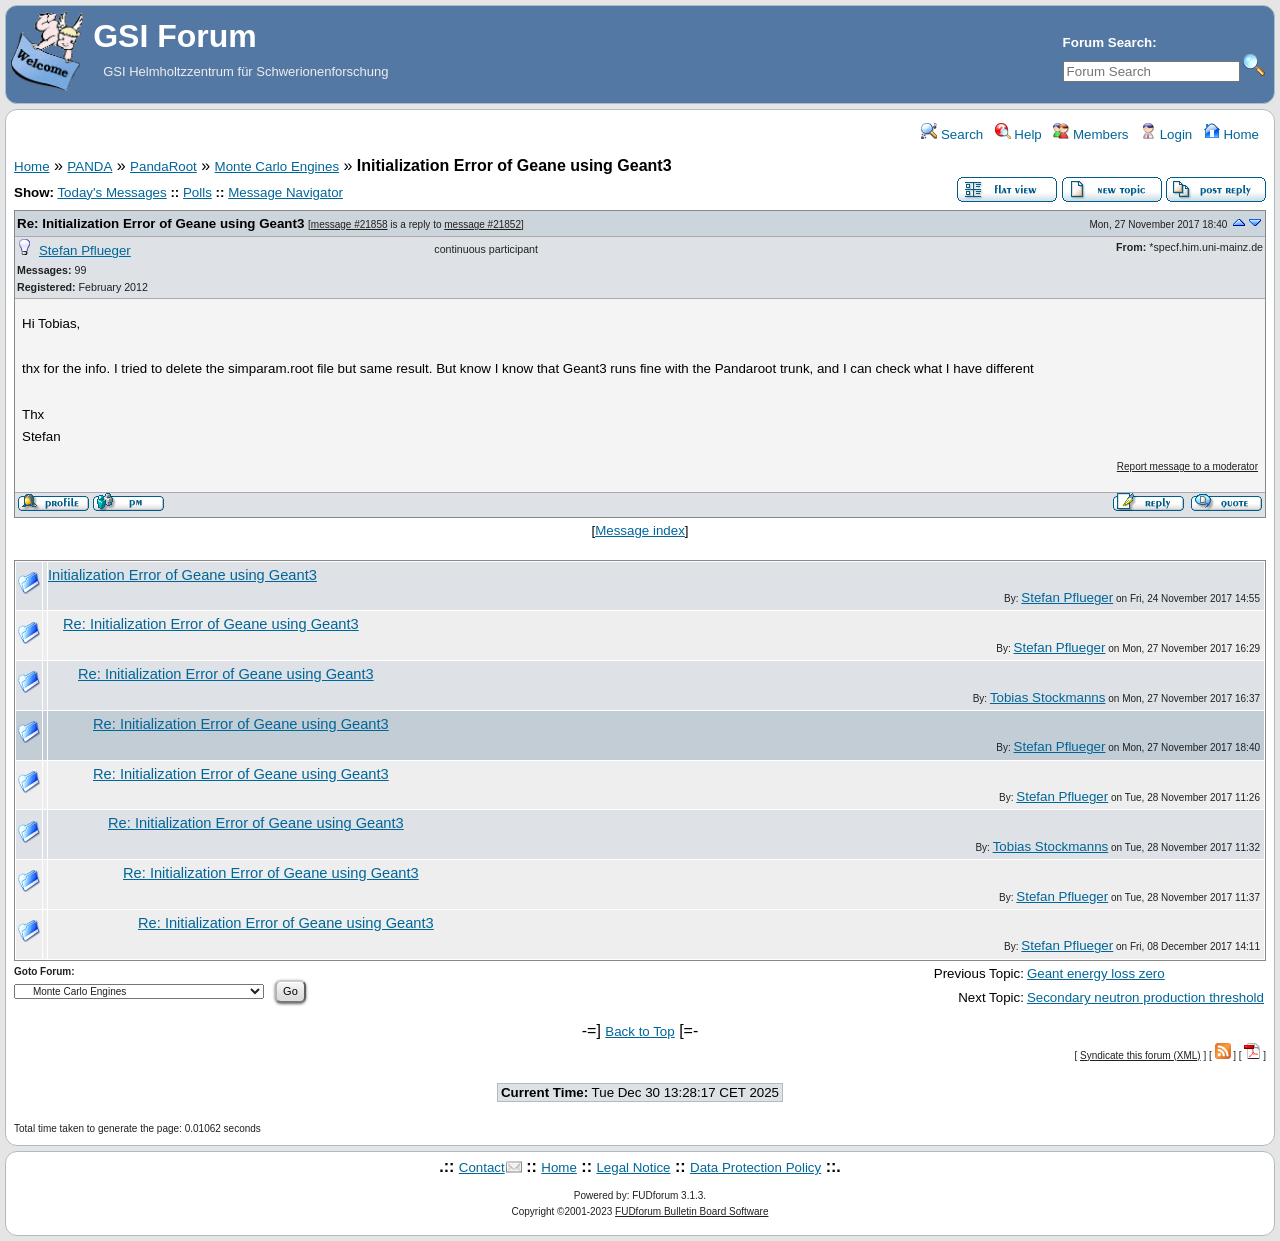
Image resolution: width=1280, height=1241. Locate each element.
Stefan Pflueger (85, 250)
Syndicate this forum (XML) (1140, 1055)
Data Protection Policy (755, 1167)
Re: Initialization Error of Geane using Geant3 (160, 223)
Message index (640, 530)
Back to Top (639, 1031)
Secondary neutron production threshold (1145, 997)
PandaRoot (163, 166)
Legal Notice (633, 1167)
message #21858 (349, 224)
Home (1231, 134)
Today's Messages (111, 192)
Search (952, 134)
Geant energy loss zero (1096, 973)
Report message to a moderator (1187, 466)
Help (1018, 134)
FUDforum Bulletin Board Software (691, 1211)
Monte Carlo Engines (277, 166)
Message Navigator (285, 192)
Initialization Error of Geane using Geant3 (182, 575)
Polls (197, 192)
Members (1090, 134)
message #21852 (482, 224)
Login (1166, 134)
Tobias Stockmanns (1048, 697)
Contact (482, 1167)
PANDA (89, 166)
